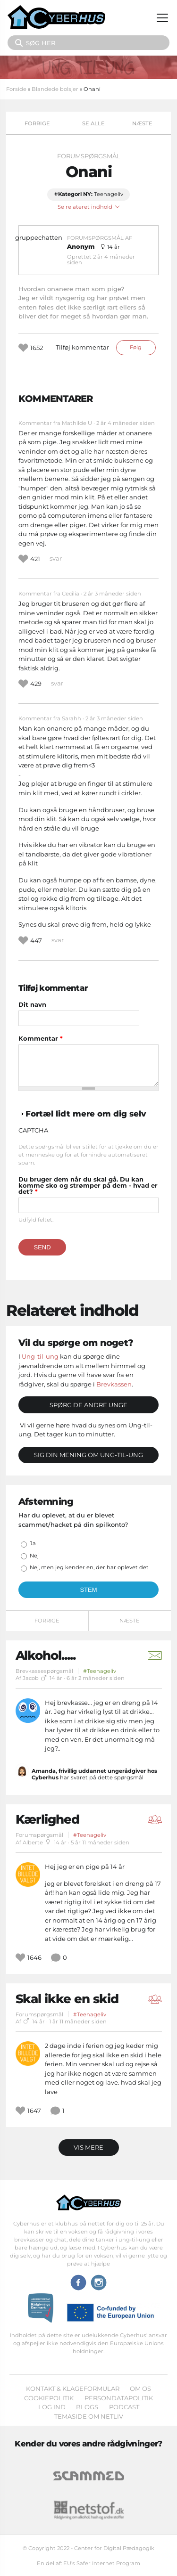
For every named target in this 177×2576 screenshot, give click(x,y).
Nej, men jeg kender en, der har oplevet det (89, 1567)
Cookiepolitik (49, 2398)
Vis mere (88, 2147)
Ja (33, 1543)
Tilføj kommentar (82, 347)
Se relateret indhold (89, 207)
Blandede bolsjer (55, 89)
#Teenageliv (99, 1671)
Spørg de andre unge (88, 1405)
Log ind (52, 2407)
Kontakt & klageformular (72, 2388)
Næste (142, 123)
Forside (16, 89)
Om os (140, 2388)
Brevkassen (114, 1384)
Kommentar (40, 1038)
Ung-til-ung (40, 1356)
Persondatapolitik (118, 2398)
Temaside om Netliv (88, 2416)
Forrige (37, 123)
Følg (136, 347)
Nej (34, 1555)
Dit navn (32, 1005)
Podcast (124, 2407)
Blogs (87, 2407)
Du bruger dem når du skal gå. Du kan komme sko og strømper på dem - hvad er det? (88, 1185)
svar (56, 558)
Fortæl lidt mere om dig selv (85, 1113)
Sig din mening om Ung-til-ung (88, 1455)
